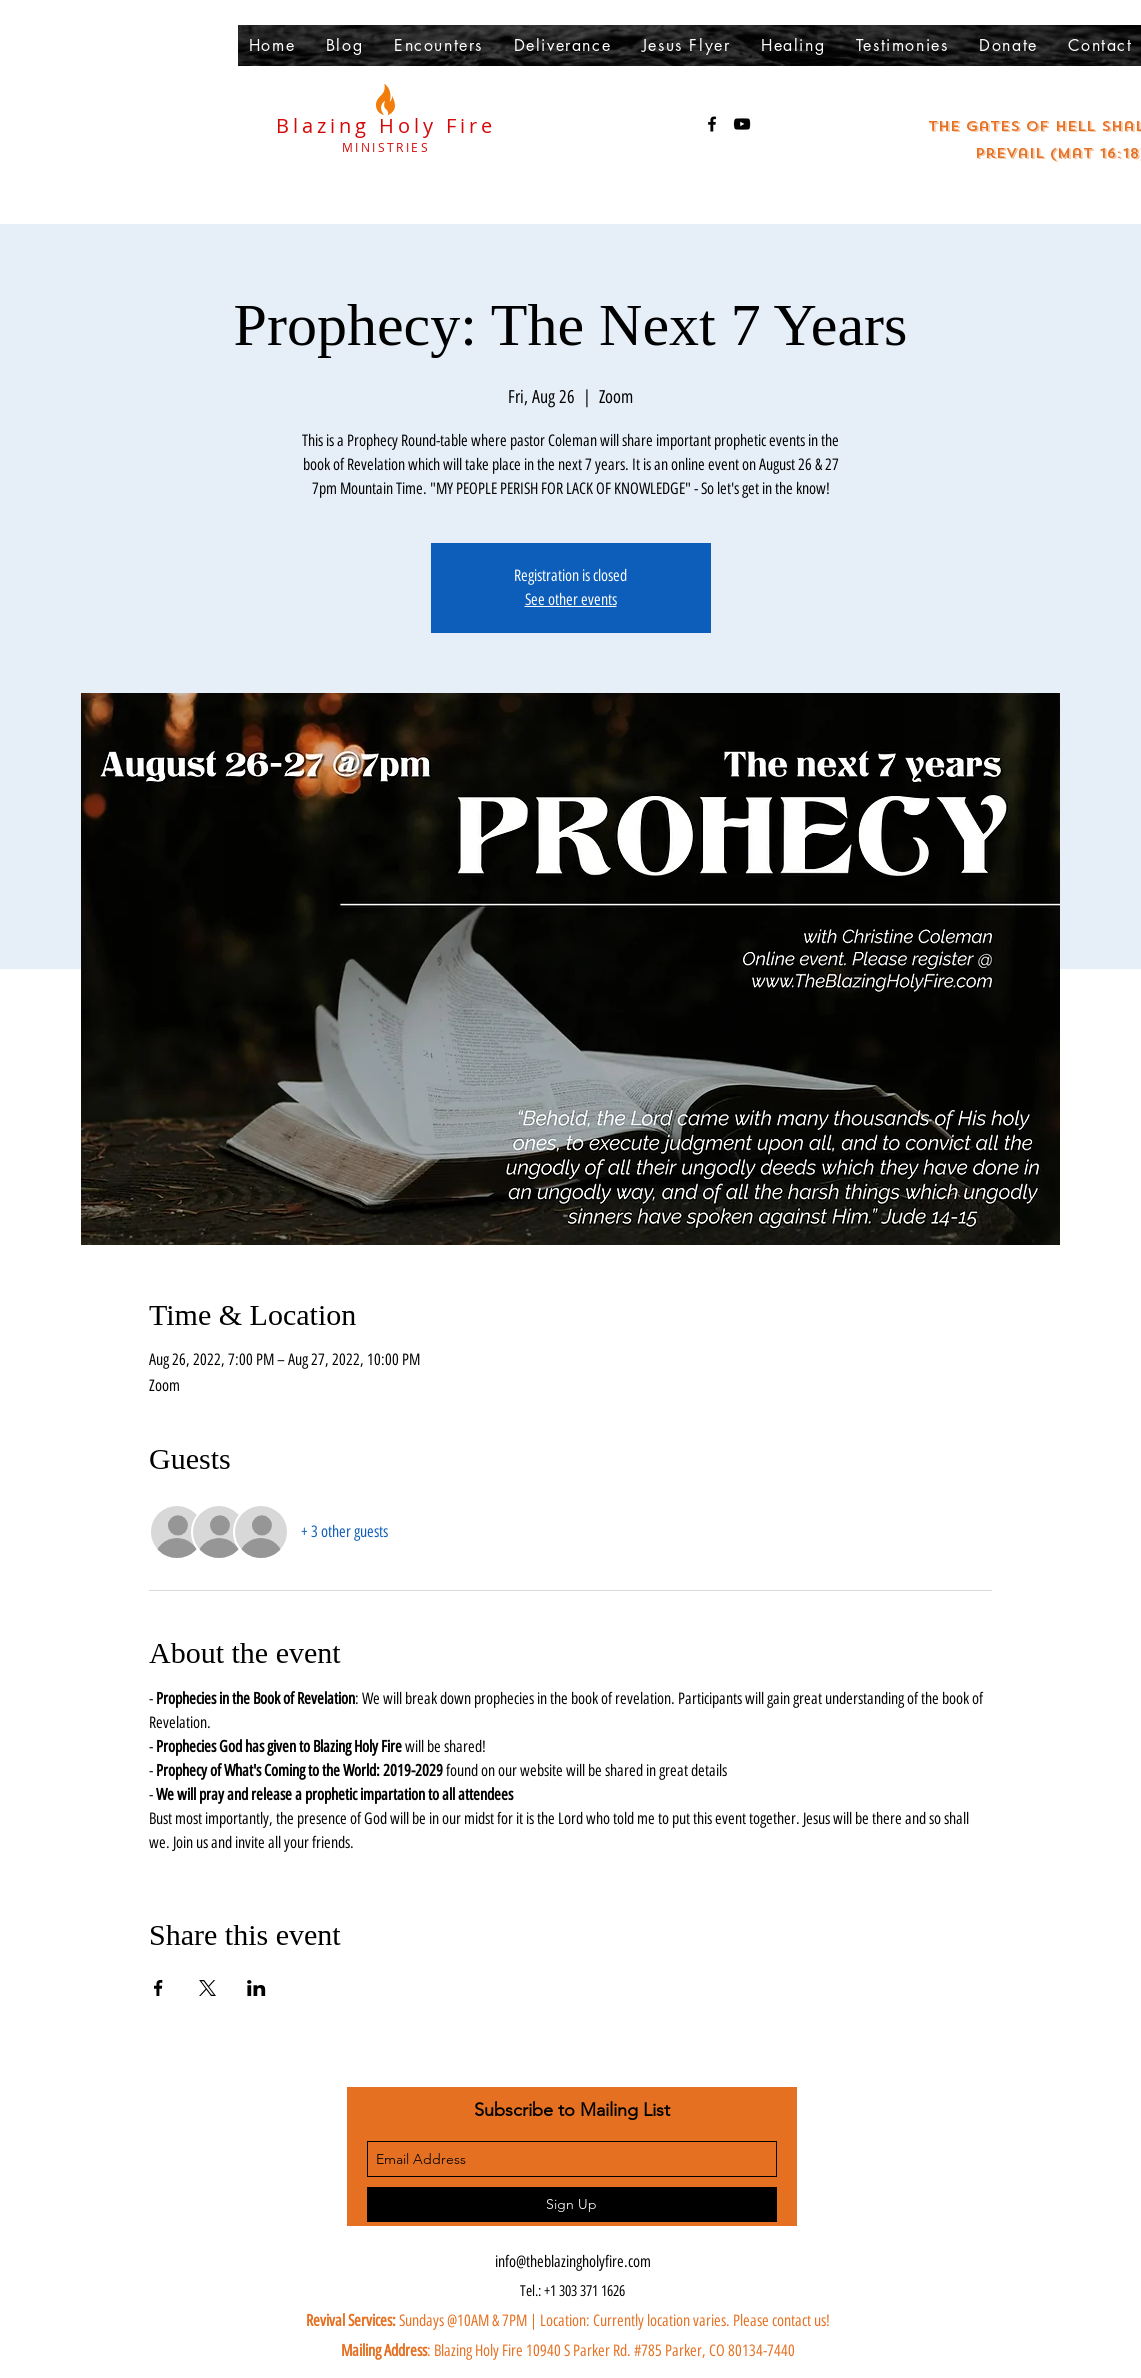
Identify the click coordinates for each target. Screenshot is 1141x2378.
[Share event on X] (207, 1988)
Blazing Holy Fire (386, 125)
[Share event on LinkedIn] (256, 1988)
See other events (571, 599)
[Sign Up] (572, 2204)
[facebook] (712, 124)
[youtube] (742, 124)
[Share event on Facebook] (158, 1988)
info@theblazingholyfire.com (573, 2261)
